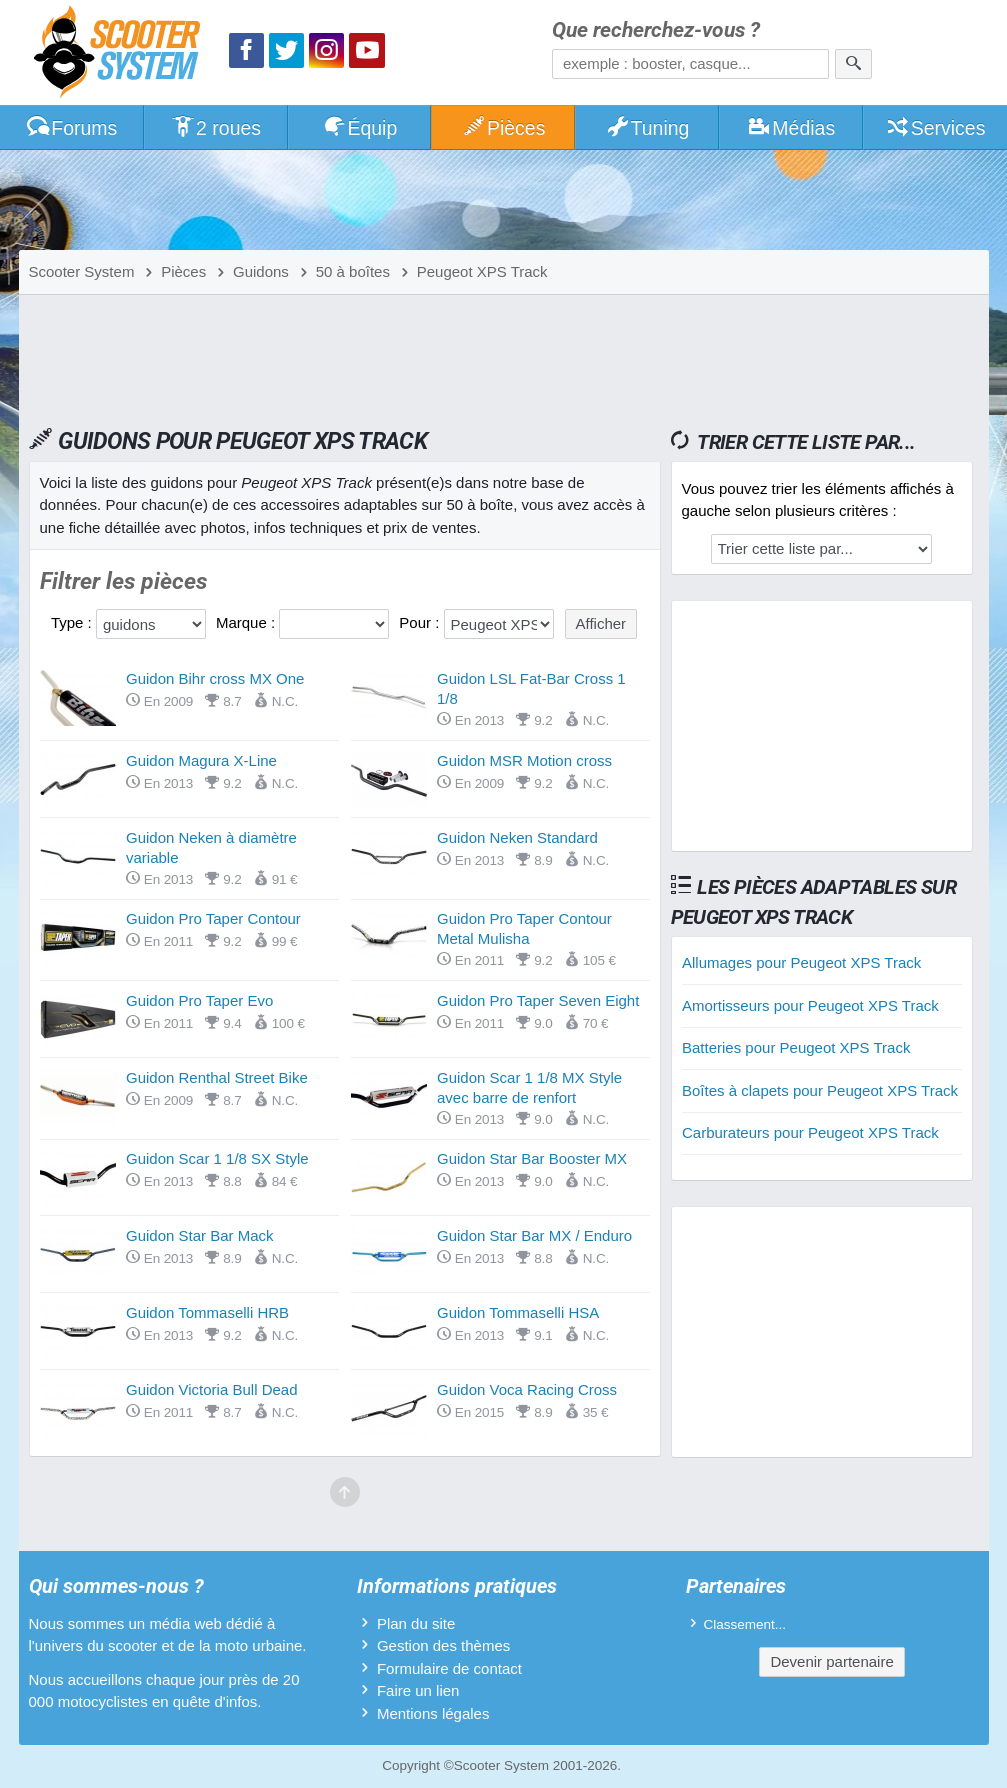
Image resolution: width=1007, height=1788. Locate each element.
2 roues (215, 128)
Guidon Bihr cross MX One (215, 678)
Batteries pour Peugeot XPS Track (796, 1047)
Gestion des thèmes (443, 1645)
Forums (71, 128)
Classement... (745, 1624)
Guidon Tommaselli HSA (518, 1312)
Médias (791, 128)
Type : (73, 622)
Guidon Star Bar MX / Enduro (534, 1235)
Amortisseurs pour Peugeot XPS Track (810, 1005)
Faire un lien (418, 1690)
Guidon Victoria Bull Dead (212, 1389)
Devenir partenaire (831, 1661)
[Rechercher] (853, 64)
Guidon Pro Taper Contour (213, 918)
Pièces (503, 128)
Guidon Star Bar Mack (200, 1235)
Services (935, 128)
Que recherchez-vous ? (656, 30)
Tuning (647, 128)
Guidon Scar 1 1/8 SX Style (217, 1158)
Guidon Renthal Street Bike (217, 1077)
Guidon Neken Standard (517, 837)
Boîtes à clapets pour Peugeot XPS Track (820, 1090)
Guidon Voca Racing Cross (527, 1389)
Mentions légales (433, 1713)
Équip (360, 128)
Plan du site (416, 1623)
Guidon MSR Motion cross (524, 760)
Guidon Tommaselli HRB (207, 1312)
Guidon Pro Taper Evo (199, 1000)
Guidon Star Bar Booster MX (532, 1158)
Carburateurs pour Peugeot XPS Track (810, 1132)
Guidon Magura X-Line (201, 760)
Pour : (421, 622)
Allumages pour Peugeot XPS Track (801, 962)
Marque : (247, 622)
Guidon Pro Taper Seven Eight (538, 1000)
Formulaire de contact (449, 1668)
